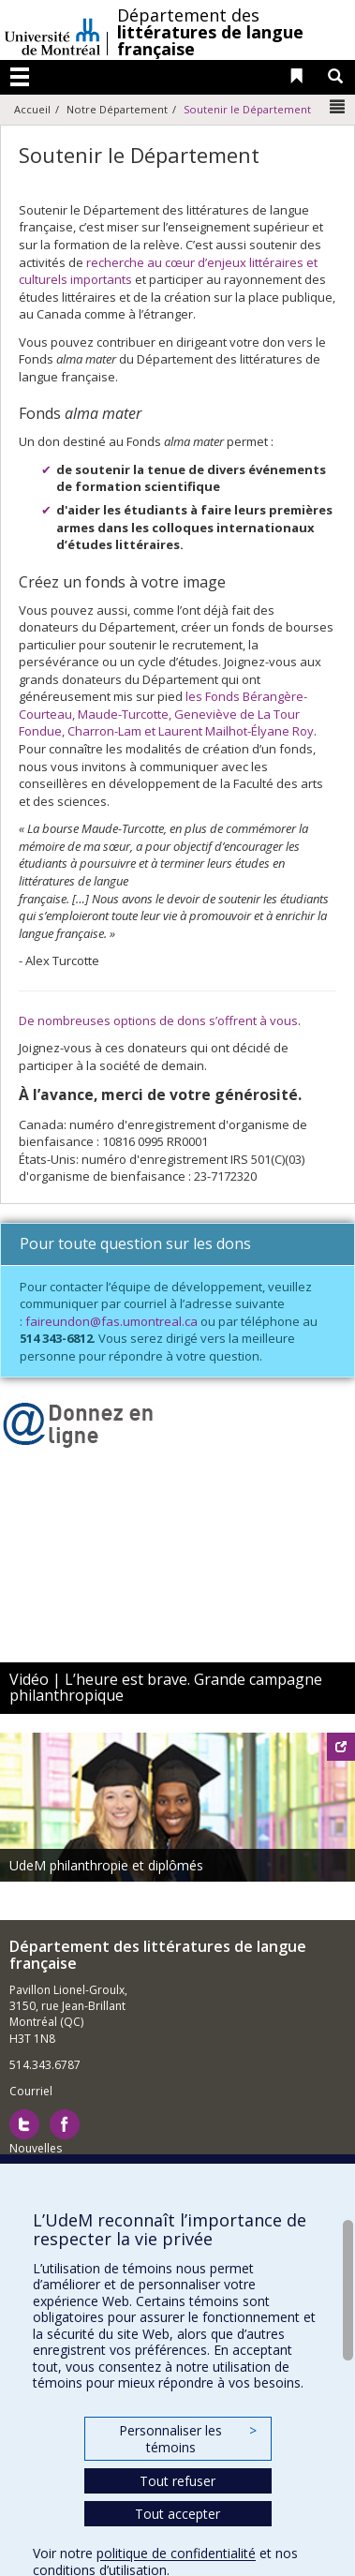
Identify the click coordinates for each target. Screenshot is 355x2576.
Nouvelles (35, 2148)
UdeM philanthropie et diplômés (106, 1865)
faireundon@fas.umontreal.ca (111, 1321)
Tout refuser (177, 2481)
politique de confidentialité (176, 2553)
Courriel (30, 2091)
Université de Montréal (52, 30)
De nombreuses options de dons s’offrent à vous (158, 1020)
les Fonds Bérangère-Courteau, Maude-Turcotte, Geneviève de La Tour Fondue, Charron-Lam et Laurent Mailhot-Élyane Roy (166, 713)
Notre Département (117, 109)
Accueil (32, 109)
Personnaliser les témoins (187, 2438)
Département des (210, 32)
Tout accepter (177, 2514)
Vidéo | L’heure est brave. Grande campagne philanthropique (165, 1687)
